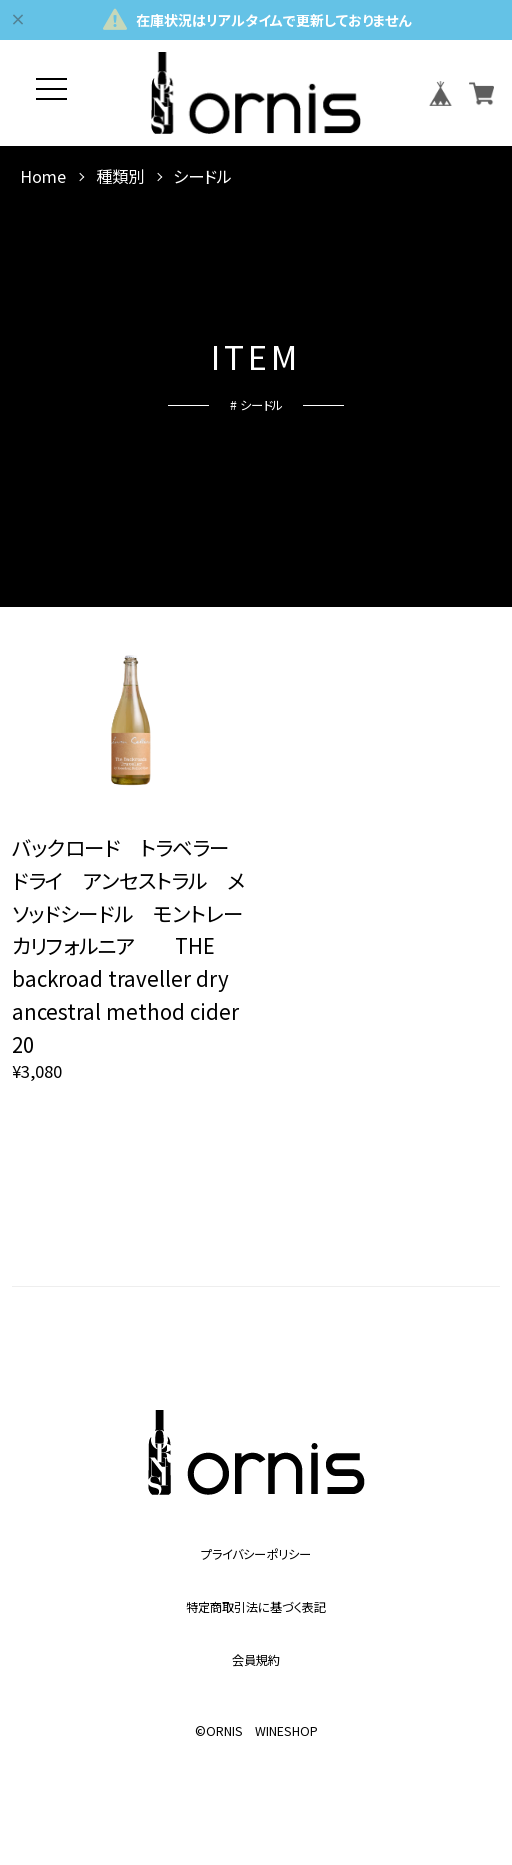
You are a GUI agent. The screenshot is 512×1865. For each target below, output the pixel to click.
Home (43, 177)
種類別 (120, 177)
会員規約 (256, 1660)
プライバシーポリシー (256, 1554)
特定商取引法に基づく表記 (256, 1607)
